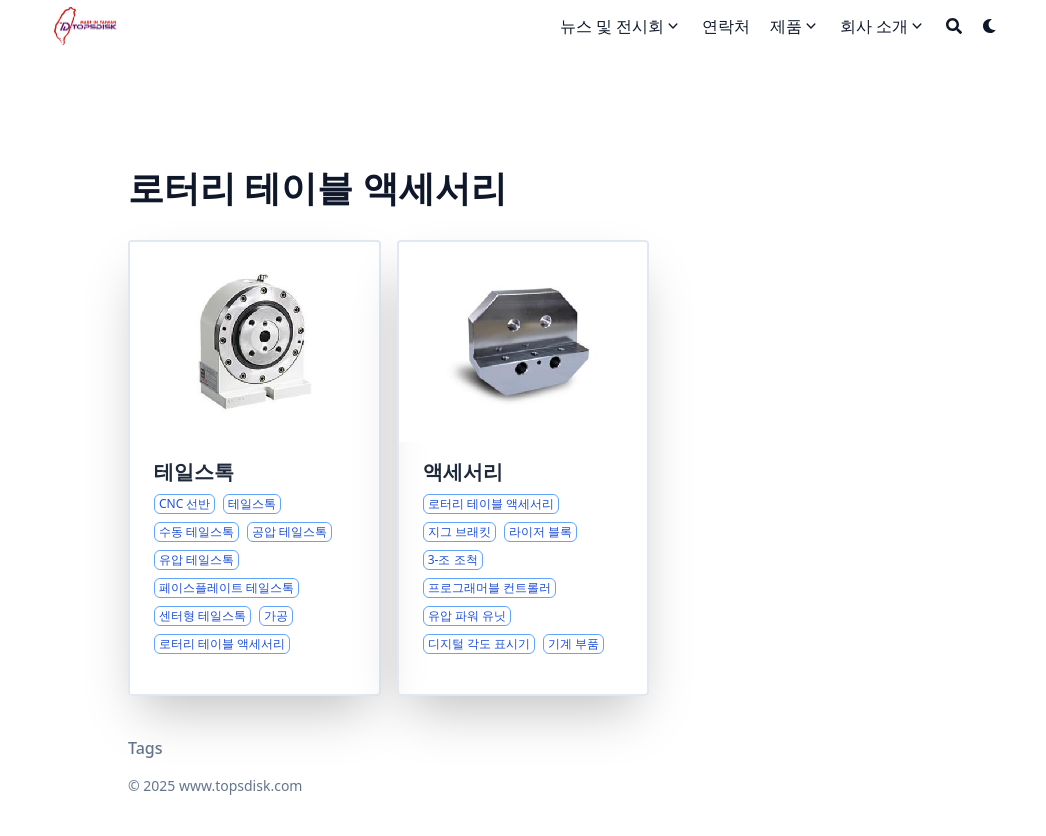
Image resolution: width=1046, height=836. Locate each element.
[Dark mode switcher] (990, 26)
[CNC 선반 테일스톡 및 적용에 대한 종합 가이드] (254, 468)
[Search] (954, 26)
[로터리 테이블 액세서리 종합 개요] (523, 468)
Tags (145, 748)
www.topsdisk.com (240, 785)
